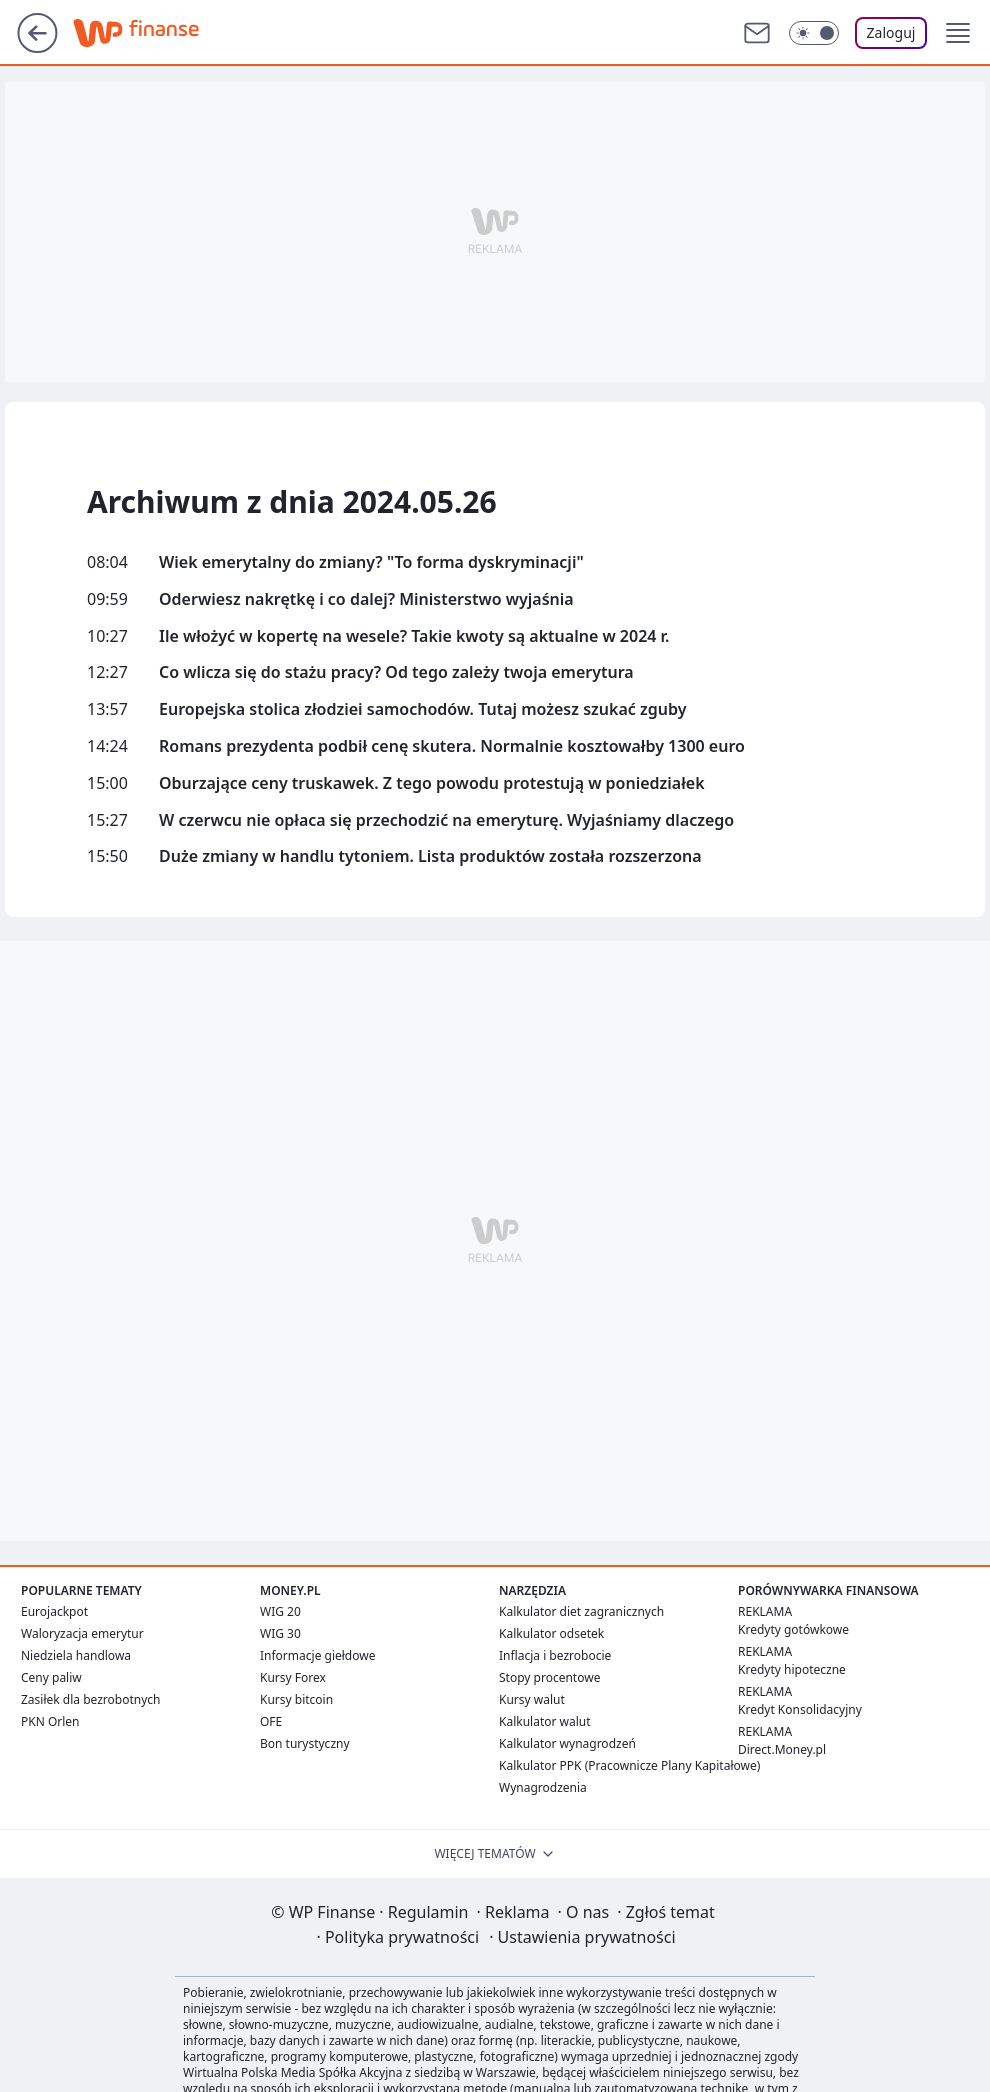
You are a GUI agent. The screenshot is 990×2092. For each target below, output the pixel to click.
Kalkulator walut (545, 1721)
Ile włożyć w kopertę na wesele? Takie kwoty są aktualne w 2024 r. (414, 636)
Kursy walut (532, 1699)
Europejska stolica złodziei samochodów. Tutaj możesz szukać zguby (422, 709)
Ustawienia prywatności (582, 1937)
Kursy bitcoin (296, 1699)
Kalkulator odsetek (551, 1633)
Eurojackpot (54, 1611)
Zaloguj (891, 32)
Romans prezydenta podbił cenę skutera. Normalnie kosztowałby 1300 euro (452, 746)
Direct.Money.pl (782, 1749)
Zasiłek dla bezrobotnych (91, 1699)
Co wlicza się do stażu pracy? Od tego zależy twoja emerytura (396, 672)
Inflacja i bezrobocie (555, 1655)
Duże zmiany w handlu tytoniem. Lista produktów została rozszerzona (430, 856)
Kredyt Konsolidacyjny (800, 1709)
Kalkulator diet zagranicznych (581, 1611)
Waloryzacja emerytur (82, 1633)
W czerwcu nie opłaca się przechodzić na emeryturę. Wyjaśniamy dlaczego (446, 820)
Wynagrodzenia (543, 1787)
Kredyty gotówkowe (793, 1629)
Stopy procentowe (549, 1677)
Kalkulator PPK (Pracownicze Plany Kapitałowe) (629, 1765)
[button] (958, 33)
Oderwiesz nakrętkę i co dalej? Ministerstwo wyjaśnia (366, 599)
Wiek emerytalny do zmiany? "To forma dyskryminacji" (371, 562)
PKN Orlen (50, 1721)
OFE (271, 1721)
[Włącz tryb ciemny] (814, 33)
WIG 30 (280, 1633)
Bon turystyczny (305, 1743)
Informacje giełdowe (317, 1655)
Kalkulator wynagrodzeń (567, 1743)
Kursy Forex (293, 1677)
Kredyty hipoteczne (792, 1669)
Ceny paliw (51, 1677)
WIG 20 (280, 1611)
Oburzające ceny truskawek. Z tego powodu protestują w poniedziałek (432, 783)
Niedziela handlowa (76, 1655)
